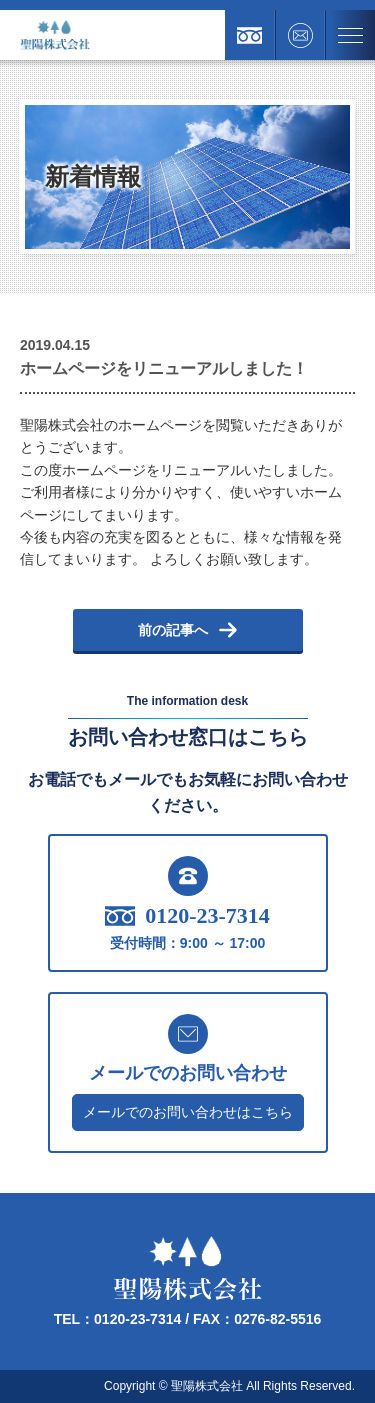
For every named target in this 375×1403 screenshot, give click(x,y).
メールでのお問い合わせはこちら (188, 1112)
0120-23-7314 (187, 916)
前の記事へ (188, 630)
